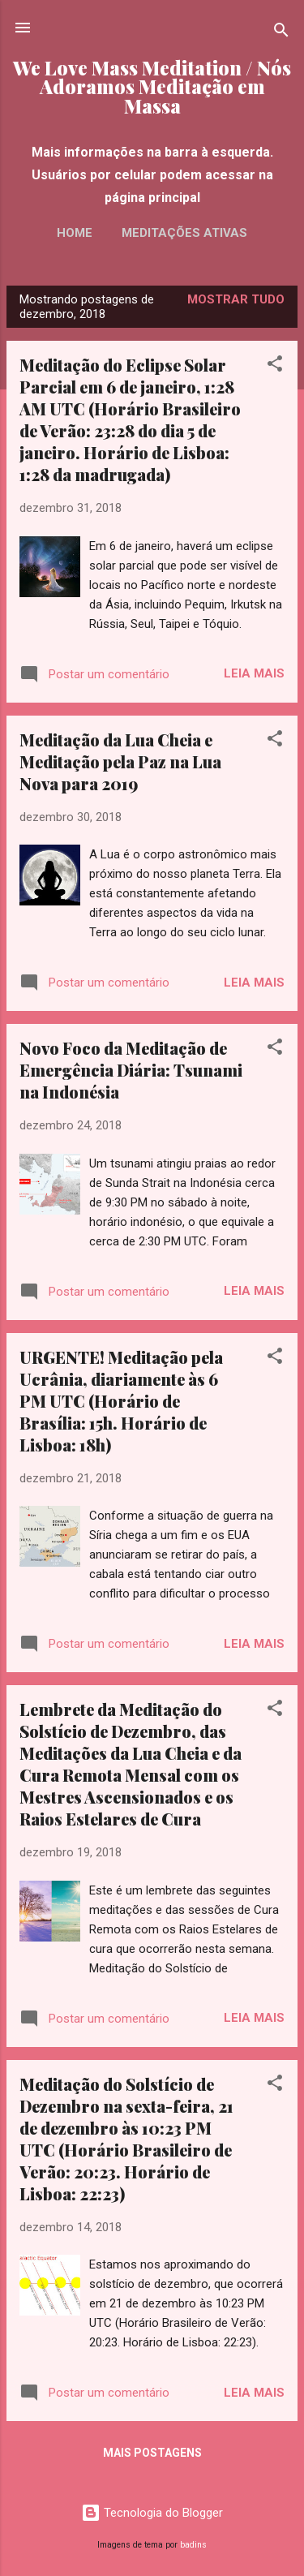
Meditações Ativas (184, 233)
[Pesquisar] (281, 33)
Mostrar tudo (236, 299)
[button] (275, 366)
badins (193, 2544)
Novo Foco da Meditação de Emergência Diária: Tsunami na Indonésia (130, 1070)
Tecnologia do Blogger (152, 2512)
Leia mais (254, 673)
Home (74, 233)
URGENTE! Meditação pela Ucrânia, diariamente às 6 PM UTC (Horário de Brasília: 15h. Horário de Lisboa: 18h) (121, 1401)
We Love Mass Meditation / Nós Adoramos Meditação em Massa (152, 86)
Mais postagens (152, 2452)
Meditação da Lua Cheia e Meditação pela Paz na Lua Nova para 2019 (120, 761)
